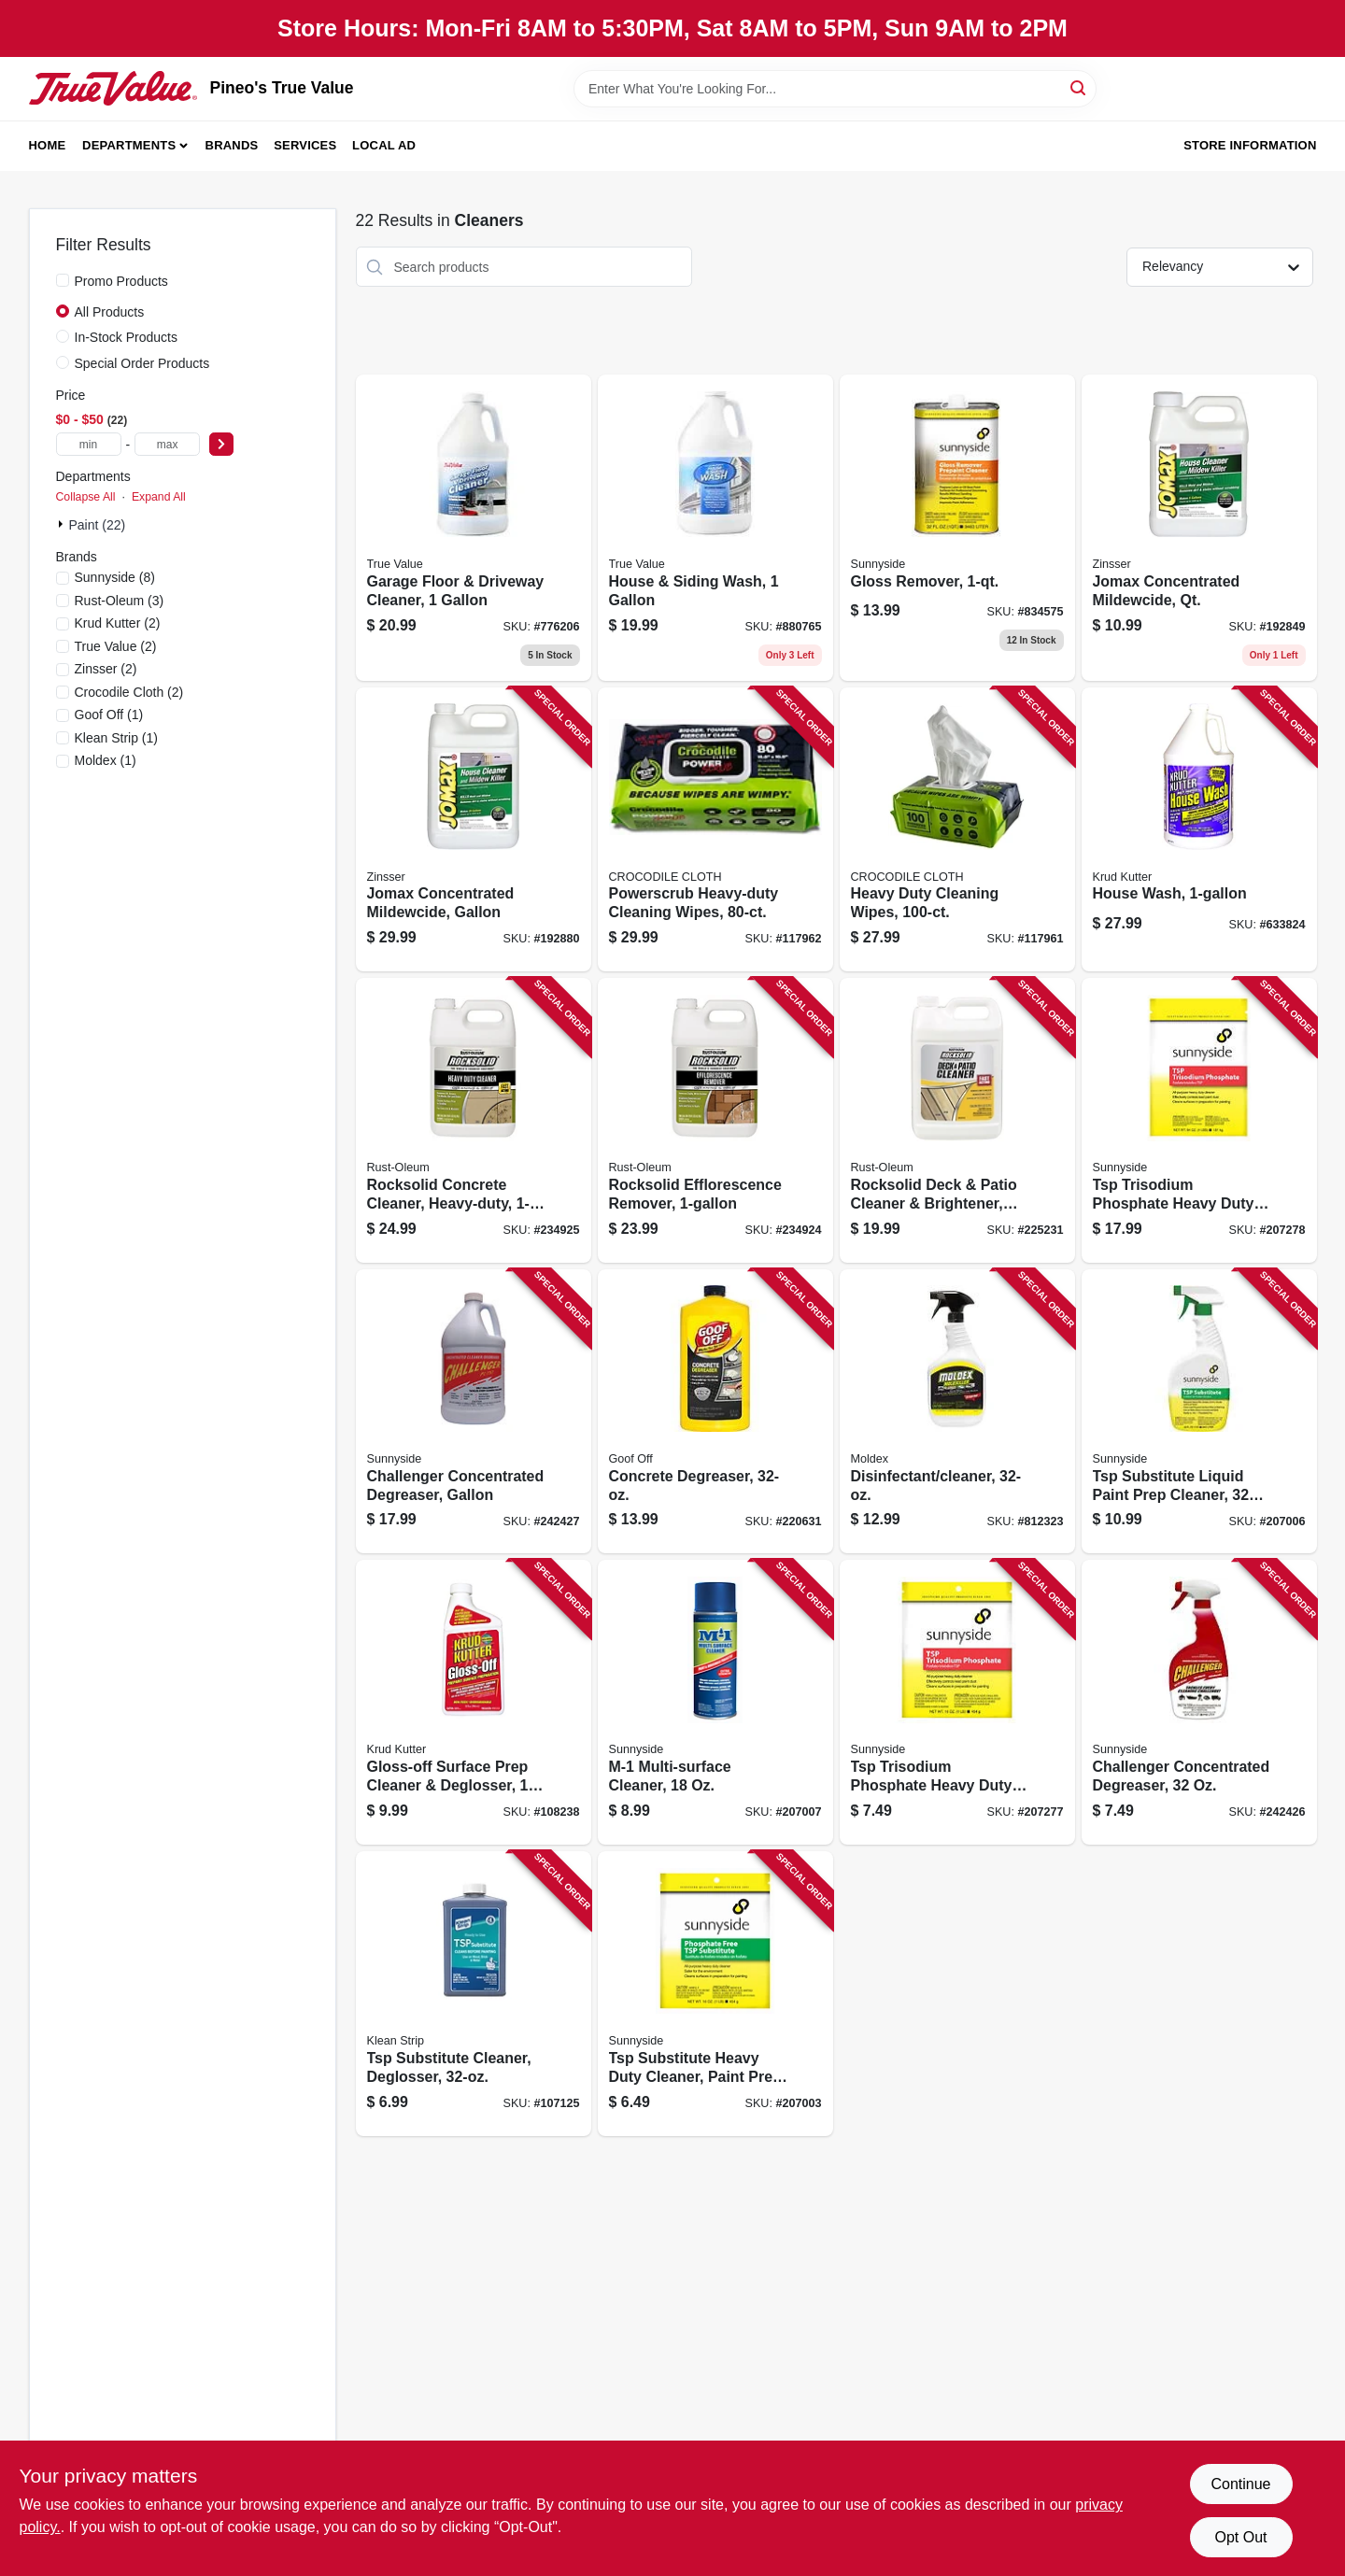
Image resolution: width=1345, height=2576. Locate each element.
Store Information (1249, 145)
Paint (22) (97, 524)
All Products (110, 312)
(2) (118, 623)
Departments (129, 145)
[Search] (1079, 87)
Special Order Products (142, 363)
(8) (115, 577)
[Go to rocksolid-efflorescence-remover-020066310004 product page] (715, 1120)
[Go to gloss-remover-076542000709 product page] (957, 528)
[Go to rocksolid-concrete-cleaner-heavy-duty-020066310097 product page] (473, 1120)
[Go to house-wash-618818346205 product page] (1199, 829)
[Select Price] (221, 444)
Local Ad (384, 145)
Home (47, 145)
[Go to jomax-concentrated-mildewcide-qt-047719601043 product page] (1199, 528)
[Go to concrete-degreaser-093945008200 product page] (715, 1411)
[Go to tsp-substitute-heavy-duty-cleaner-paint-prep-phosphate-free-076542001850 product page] (715, 1993)
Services (305, 145)
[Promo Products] (62, 280)
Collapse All (86, 496)
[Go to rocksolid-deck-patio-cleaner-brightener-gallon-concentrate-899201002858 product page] (957, 1120)
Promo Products (121, 281)
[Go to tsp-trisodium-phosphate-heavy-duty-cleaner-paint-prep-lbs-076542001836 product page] (1199, 1120)
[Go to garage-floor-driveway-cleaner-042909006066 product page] (473, 528)
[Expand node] (62, 524)
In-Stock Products (126, 337)
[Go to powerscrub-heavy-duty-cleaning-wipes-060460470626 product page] (715, 829)
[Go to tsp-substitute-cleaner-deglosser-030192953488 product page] (473, 1993)
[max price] (167, 444)
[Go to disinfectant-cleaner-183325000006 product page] (957, 1411)
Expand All (159, 496)
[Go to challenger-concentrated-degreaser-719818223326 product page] (1199, 1702)
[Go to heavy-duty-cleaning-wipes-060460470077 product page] (957, 829)
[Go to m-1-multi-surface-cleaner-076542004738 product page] (715, 1702)
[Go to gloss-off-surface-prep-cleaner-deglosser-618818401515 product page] (473, 1702)
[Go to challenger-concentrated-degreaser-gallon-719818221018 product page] (473, 1411)
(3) (119, 600)
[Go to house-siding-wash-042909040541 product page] (715, 528)
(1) (109, 714)
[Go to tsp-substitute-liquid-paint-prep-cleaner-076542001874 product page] (1199, 1411)
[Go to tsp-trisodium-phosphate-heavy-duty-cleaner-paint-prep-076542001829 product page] (957, 1702)
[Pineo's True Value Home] (113, 88)
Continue (1240, 2484)
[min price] (88, 444)
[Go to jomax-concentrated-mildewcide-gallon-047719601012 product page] (473, 829)
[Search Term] (835, 88)
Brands (232, 145)
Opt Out (1240, 2537)
